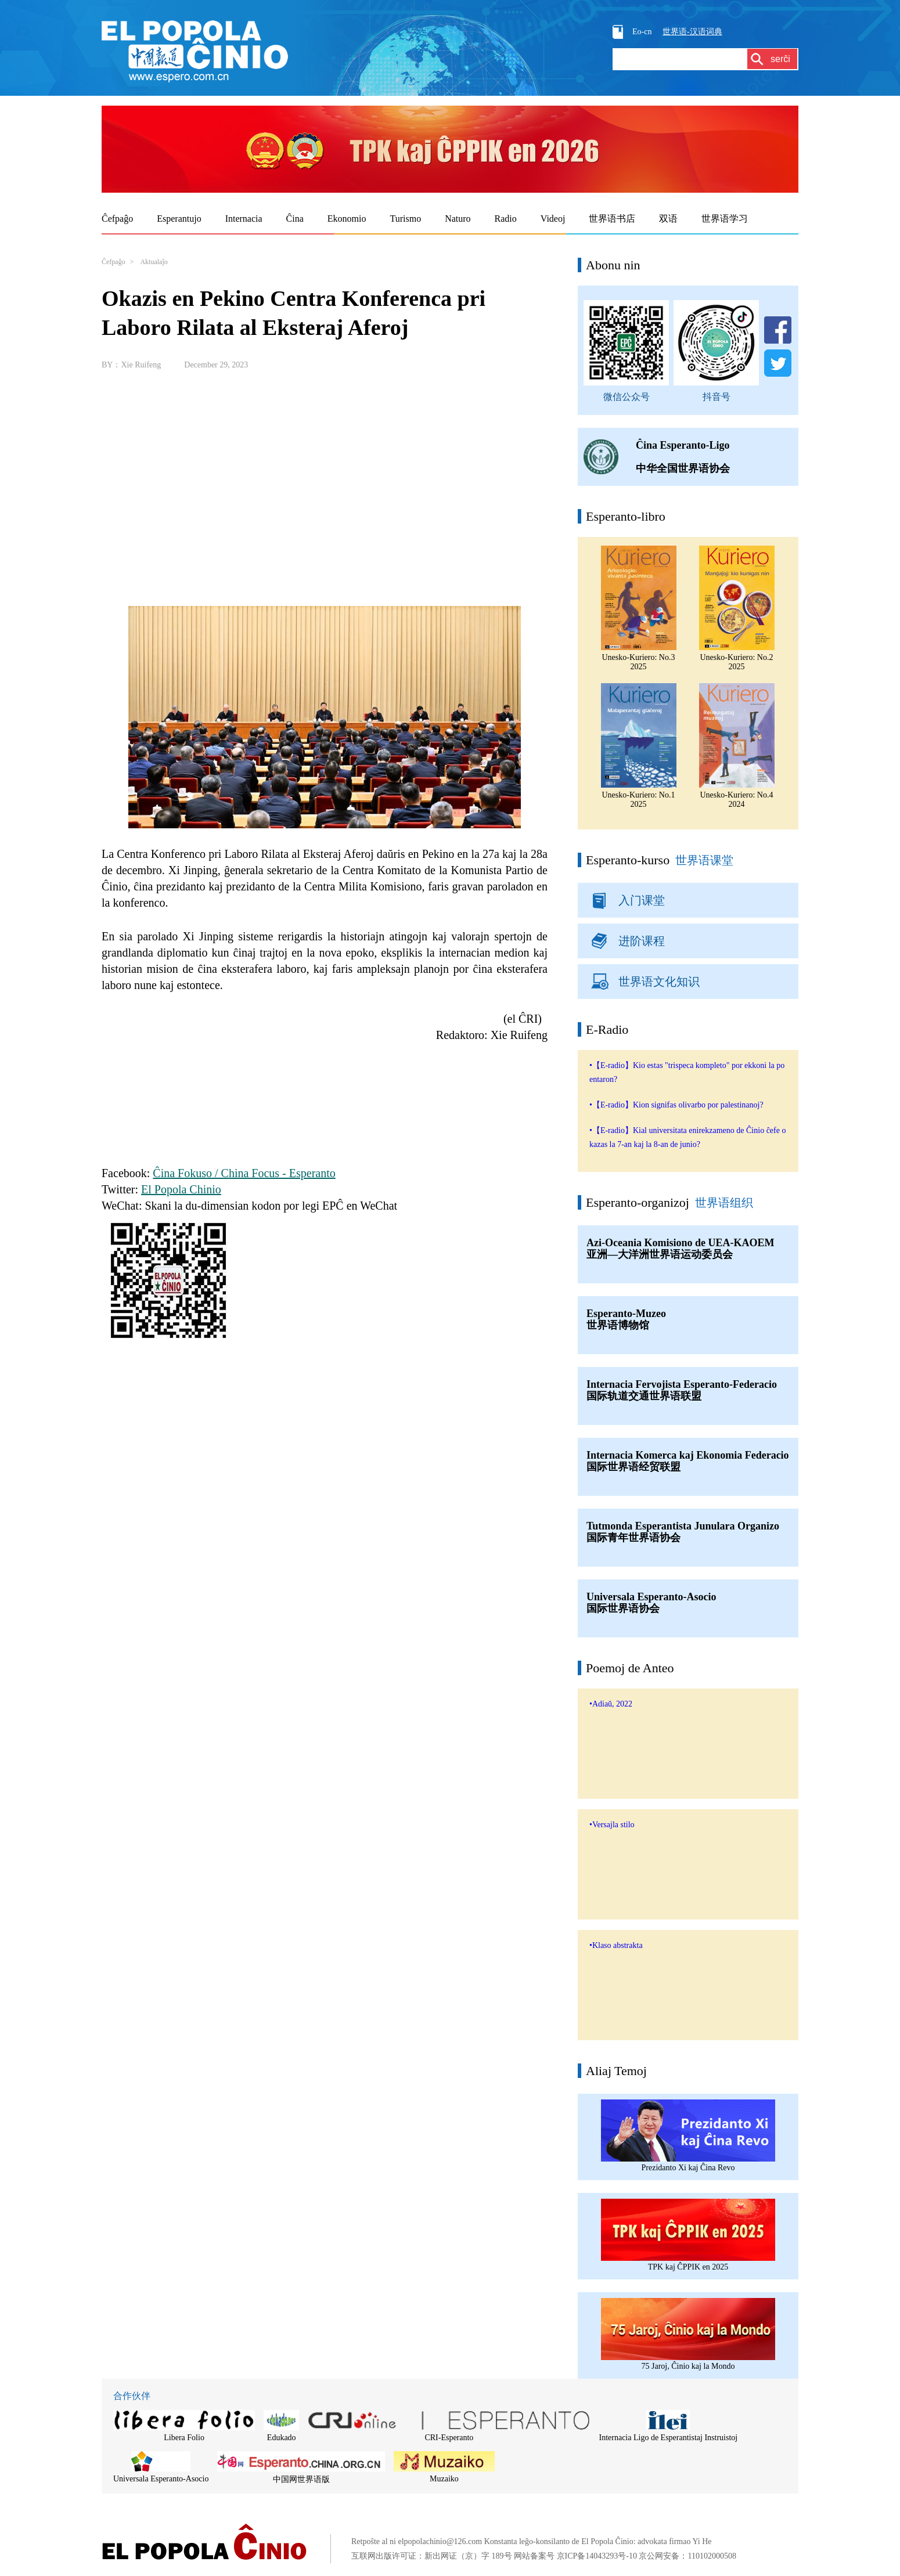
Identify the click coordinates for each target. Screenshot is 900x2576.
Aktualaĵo (153, 262)
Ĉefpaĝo (113, 262)
